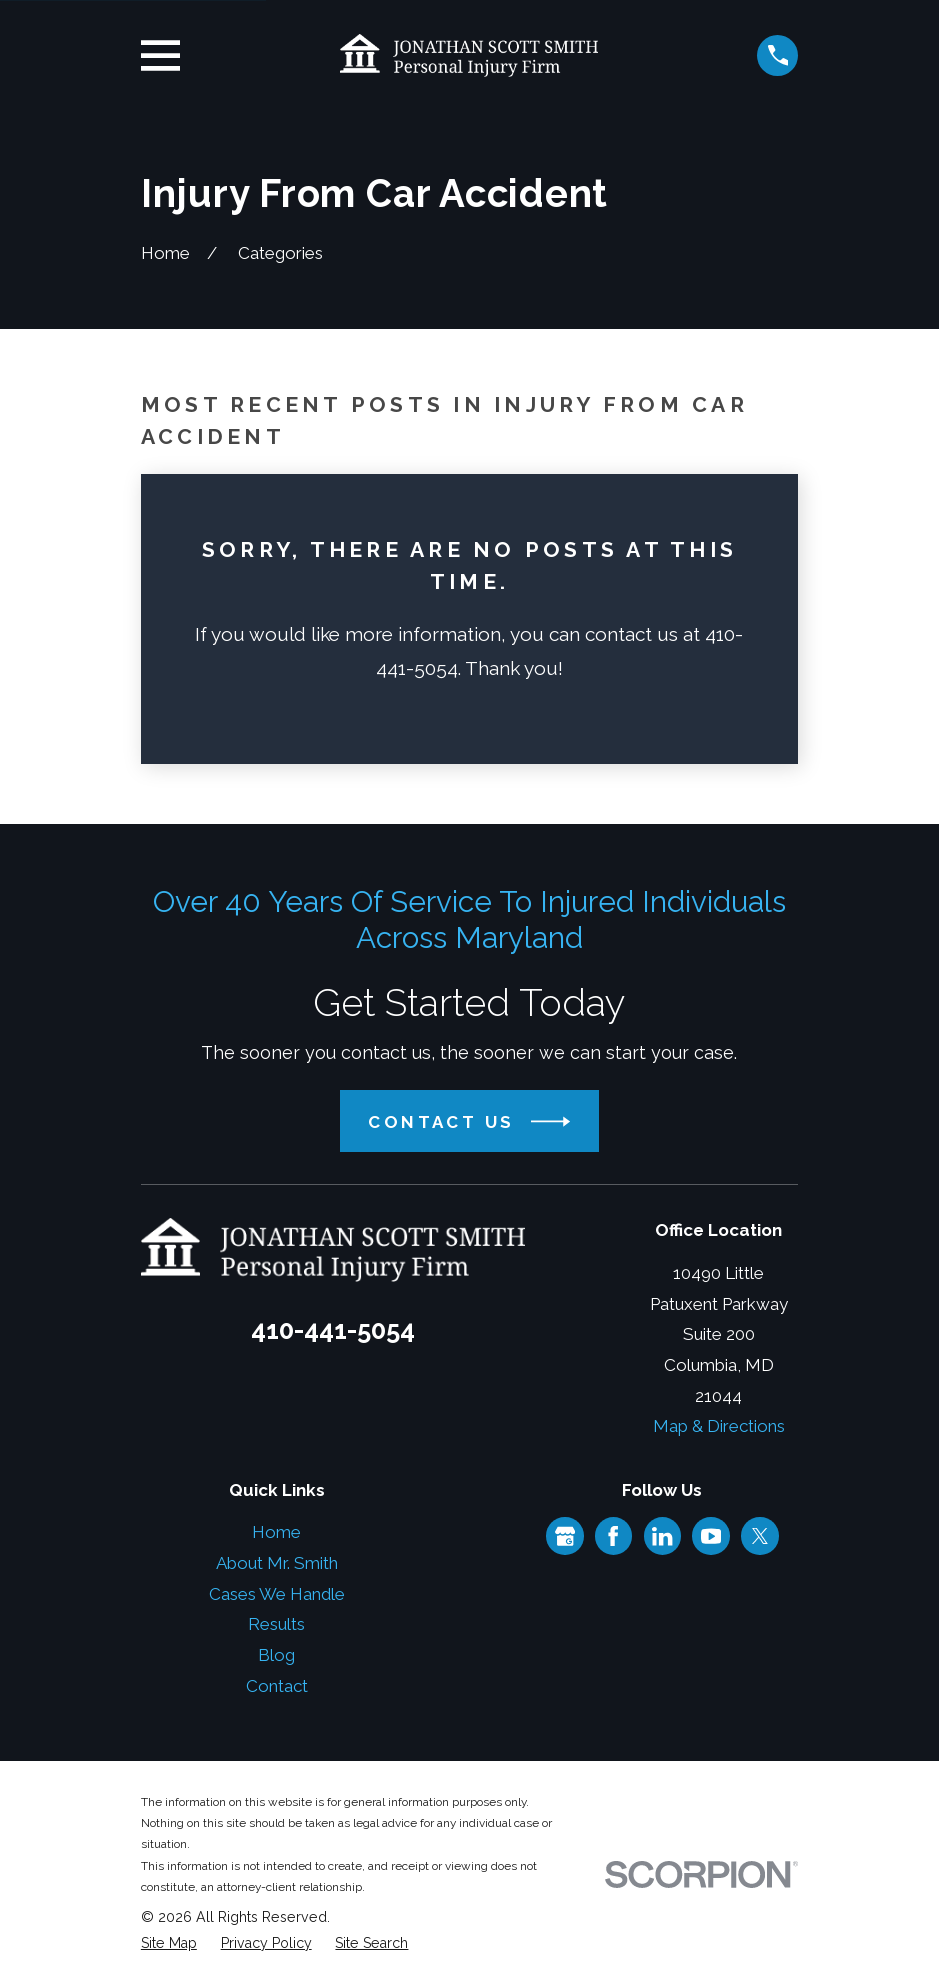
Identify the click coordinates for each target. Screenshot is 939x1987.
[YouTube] (711, 1536)
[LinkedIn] (662, 1536)
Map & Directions (719, 1426)
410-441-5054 (333, 1330)
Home (276, 1532)
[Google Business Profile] (565, 1536)
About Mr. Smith (277, 1563)
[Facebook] (613, 1536)
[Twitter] (760, 1536)
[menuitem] (169, 1944)
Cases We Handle (277, 1594)
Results (276, 1624)
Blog (276, 1655)
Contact (277, 1686)
